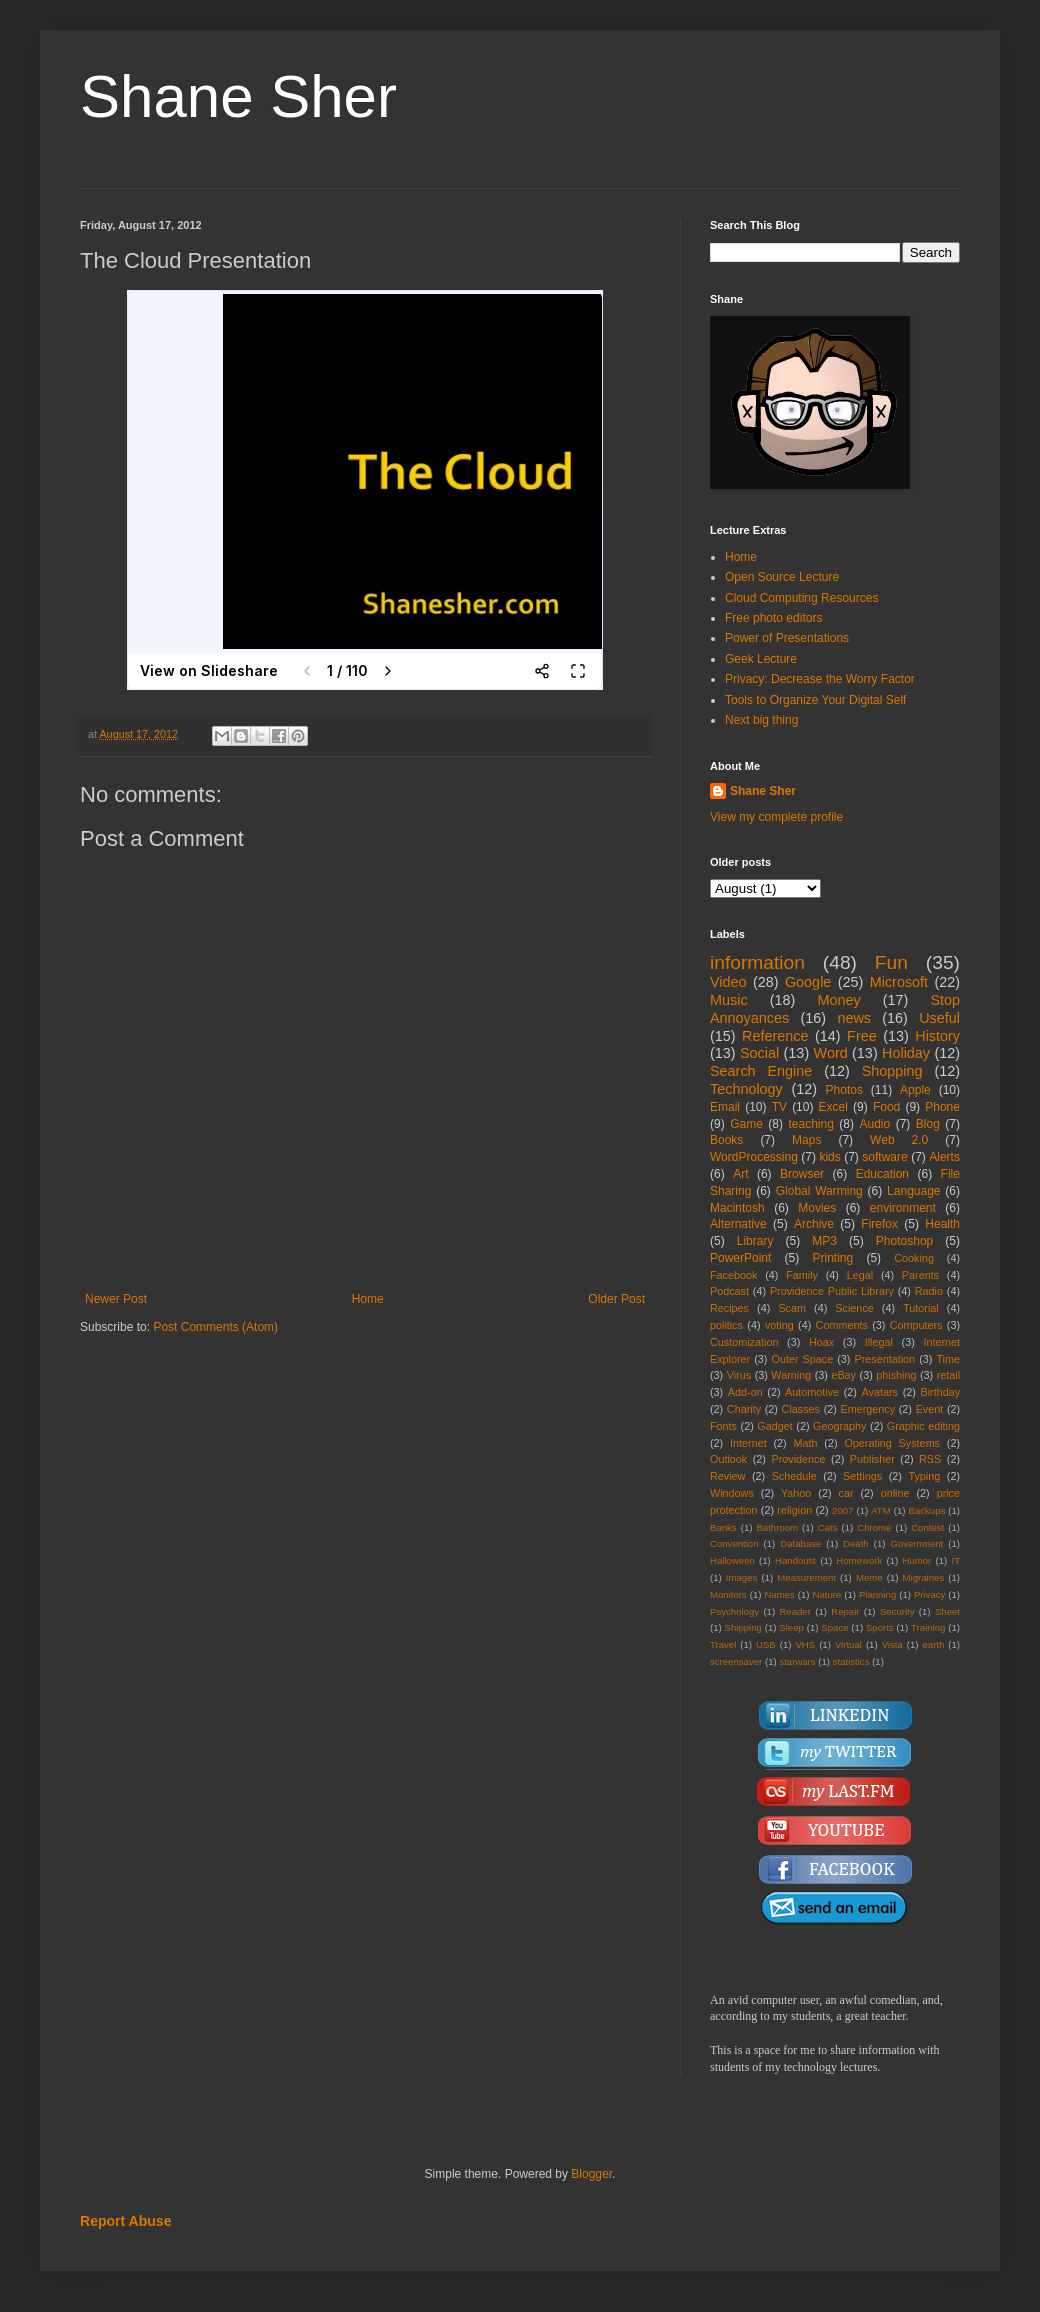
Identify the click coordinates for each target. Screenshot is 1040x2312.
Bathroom (777, 1527)
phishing (896, 1375)
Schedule (794, 1476)
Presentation (884, 1359)
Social (759, 1053)
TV (779, 1107)
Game (746, 1124)
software (884, 1157)
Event (930, 1409)
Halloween (732, 1560)
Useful (939, 1018)
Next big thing (761, 720)
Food (886, 1107)
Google (808, 982)
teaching (810, 1124)
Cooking (914, 1258)
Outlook (728, 1459)
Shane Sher (238, 96)
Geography (839, 1426)
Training (928, 1627)
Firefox (879, 1224)
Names (779, 1594)
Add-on (745, 1392)
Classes (801, 1409)
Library (755, 1241)
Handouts (795, 1560)
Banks (723, 1527)
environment (903, 1208)
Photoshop (904, 1241)
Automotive (812, 1392)
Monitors (728, 1594)
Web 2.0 (899, 1140)
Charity (744, 1409)
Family (802, 1275)
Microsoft (899, 982)
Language (913, 1191)
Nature (826, 1594)
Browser (802, 1174)
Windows (732, 1493)
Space (834, 1627)
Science (854, 1308)
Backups (927, 1510)
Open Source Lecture (782, 577)
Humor (916, 1560)
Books (726, 1140)
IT (955, 1560)
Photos (844, 1090)
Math (806, 1443)
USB (766, 1644)
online (895, 1493)
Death (856, 1543)
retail (948, 1375)
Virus (739, 1375)
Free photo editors (773, 618)
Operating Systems (892, 1443)
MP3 (824, 1241)
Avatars (880, 1392)
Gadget (774, 1426)
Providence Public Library (832, 1291)
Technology (746, 1089)
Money (838, 1000)
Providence (798, 1459)
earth (933, 1644)
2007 (842, 1510)
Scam (792, 1308)
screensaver (736, 1661)
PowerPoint (740, 1258)
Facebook (733, 1275)
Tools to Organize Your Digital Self (815, 700)
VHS (805, 1644)
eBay (843, 1375)
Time (948, 1359)
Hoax (821, 1342)
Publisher (872, 1459)
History (937, 1036)
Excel (833, 1107)
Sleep (791, 1627)
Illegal (879, 1342)
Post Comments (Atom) (215, 1327)
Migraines (924, 1577)
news (854, 1018)
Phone (942, 1107)
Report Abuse (125, 2221)
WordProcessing (754, 1157)
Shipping (743, 1627)
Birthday (940, 1392)
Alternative (738, 1224)
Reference (775, 1036)
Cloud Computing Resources (801, 598)
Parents (920, 1275)
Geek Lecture (761, 659)
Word (831, 1053)
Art (740, 1174)
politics (726, 1325)
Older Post (616, 1299)
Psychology (734, 1611)
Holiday (906, 1053)
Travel (723, 1644)
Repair (845, 1611)
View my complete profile (776, 817)
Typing (924, 1476)
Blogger (591, 2174)
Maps (806, 1140)
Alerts (944, 1157)
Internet (748, 1443)
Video (728, 982)
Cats (828, 1527)
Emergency (868, 1409)
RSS (930, 1459)
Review (727, 1476)
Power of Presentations (787, 638)
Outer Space (803, 1359)
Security (897, 1611)
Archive (814, 1224)
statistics (851, 1661)
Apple (915, 1090)
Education (882, 1174)
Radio (929, 1291)
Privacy (929, 1594)
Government (916, 1543)
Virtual (848, 1644)
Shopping (892, 1071)
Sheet (947, 1611)
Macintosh (737, 1208)
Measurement (806, 1577)
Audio (875, 1124)
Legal (860, 1275)
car (846, 1493)
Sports (880, 1627)
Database (800, 1543)
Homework (859, 1560)
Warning (791, 1375)
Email (725, 1107)
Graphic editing (923, 1426)
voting (779, 1325)
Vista (892, 1644)
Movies (817, 1208)
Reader (794, 1611)
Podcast (729, 1291)
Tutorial (921, 1308)
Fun (891, 962)
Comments (842, 1325)
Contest (927, 1527)
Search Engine (761, 1071)
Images (741, 1577)
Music (729, 1000)
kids (829, 1157)
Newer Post (116, 1299)
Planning (877, 1594)
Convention (734, 1543)
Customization (744, 1342)
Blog (928, 1124)
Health (942, 1224)
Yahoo (796, 1493)
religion (794, 1510)
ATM (881, 1510)
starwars (797, 1661)
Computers (916, 1325)
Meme (869, 1577)
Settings (862, 1476)
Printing (832, 1258)
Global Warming (819, 1191)
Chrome (874, 1527)
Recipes (729, 1308)
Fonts (723, 1426)
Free (862, 1036)
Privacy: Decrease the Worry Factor (820, 679)
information (757, 962)
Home (368, 1299)
